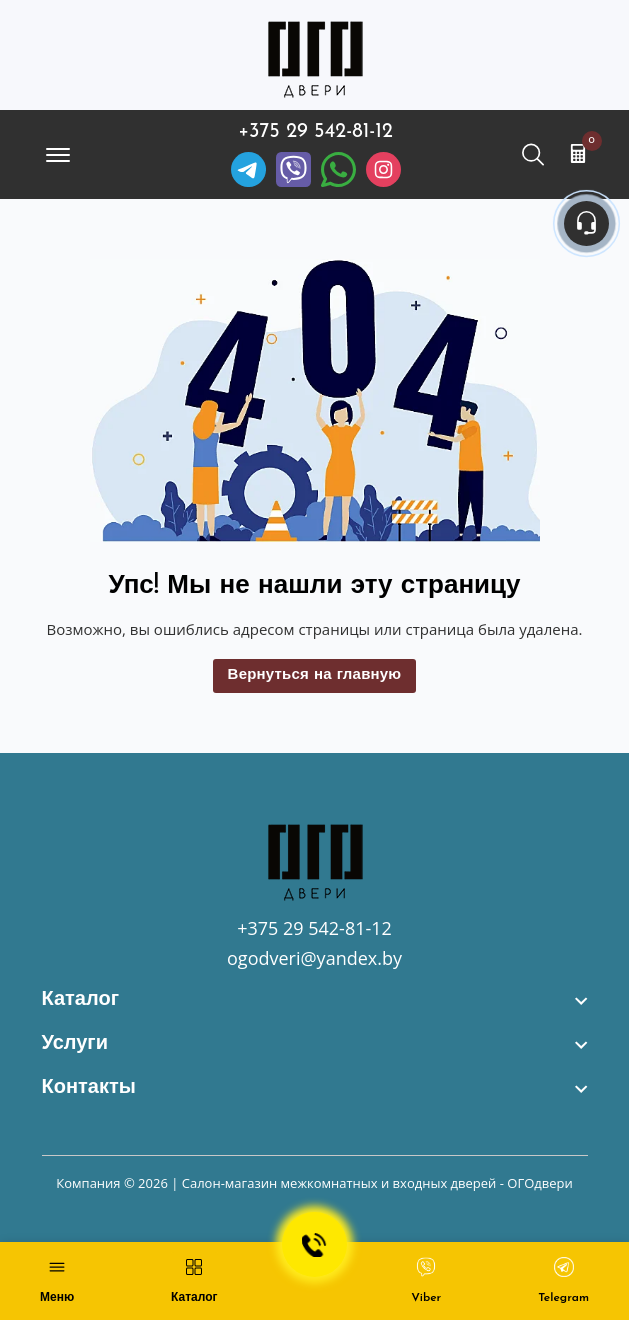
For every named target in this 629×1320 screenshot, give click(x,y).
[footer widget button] (315, 1000)
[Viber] (293, 169)
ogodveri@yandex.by (314, 958)
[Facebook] (338, 169)
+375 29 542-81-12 (315, 132)
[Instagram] (383, 169)
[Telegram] (248, 169)
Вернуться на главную (315, 675)
